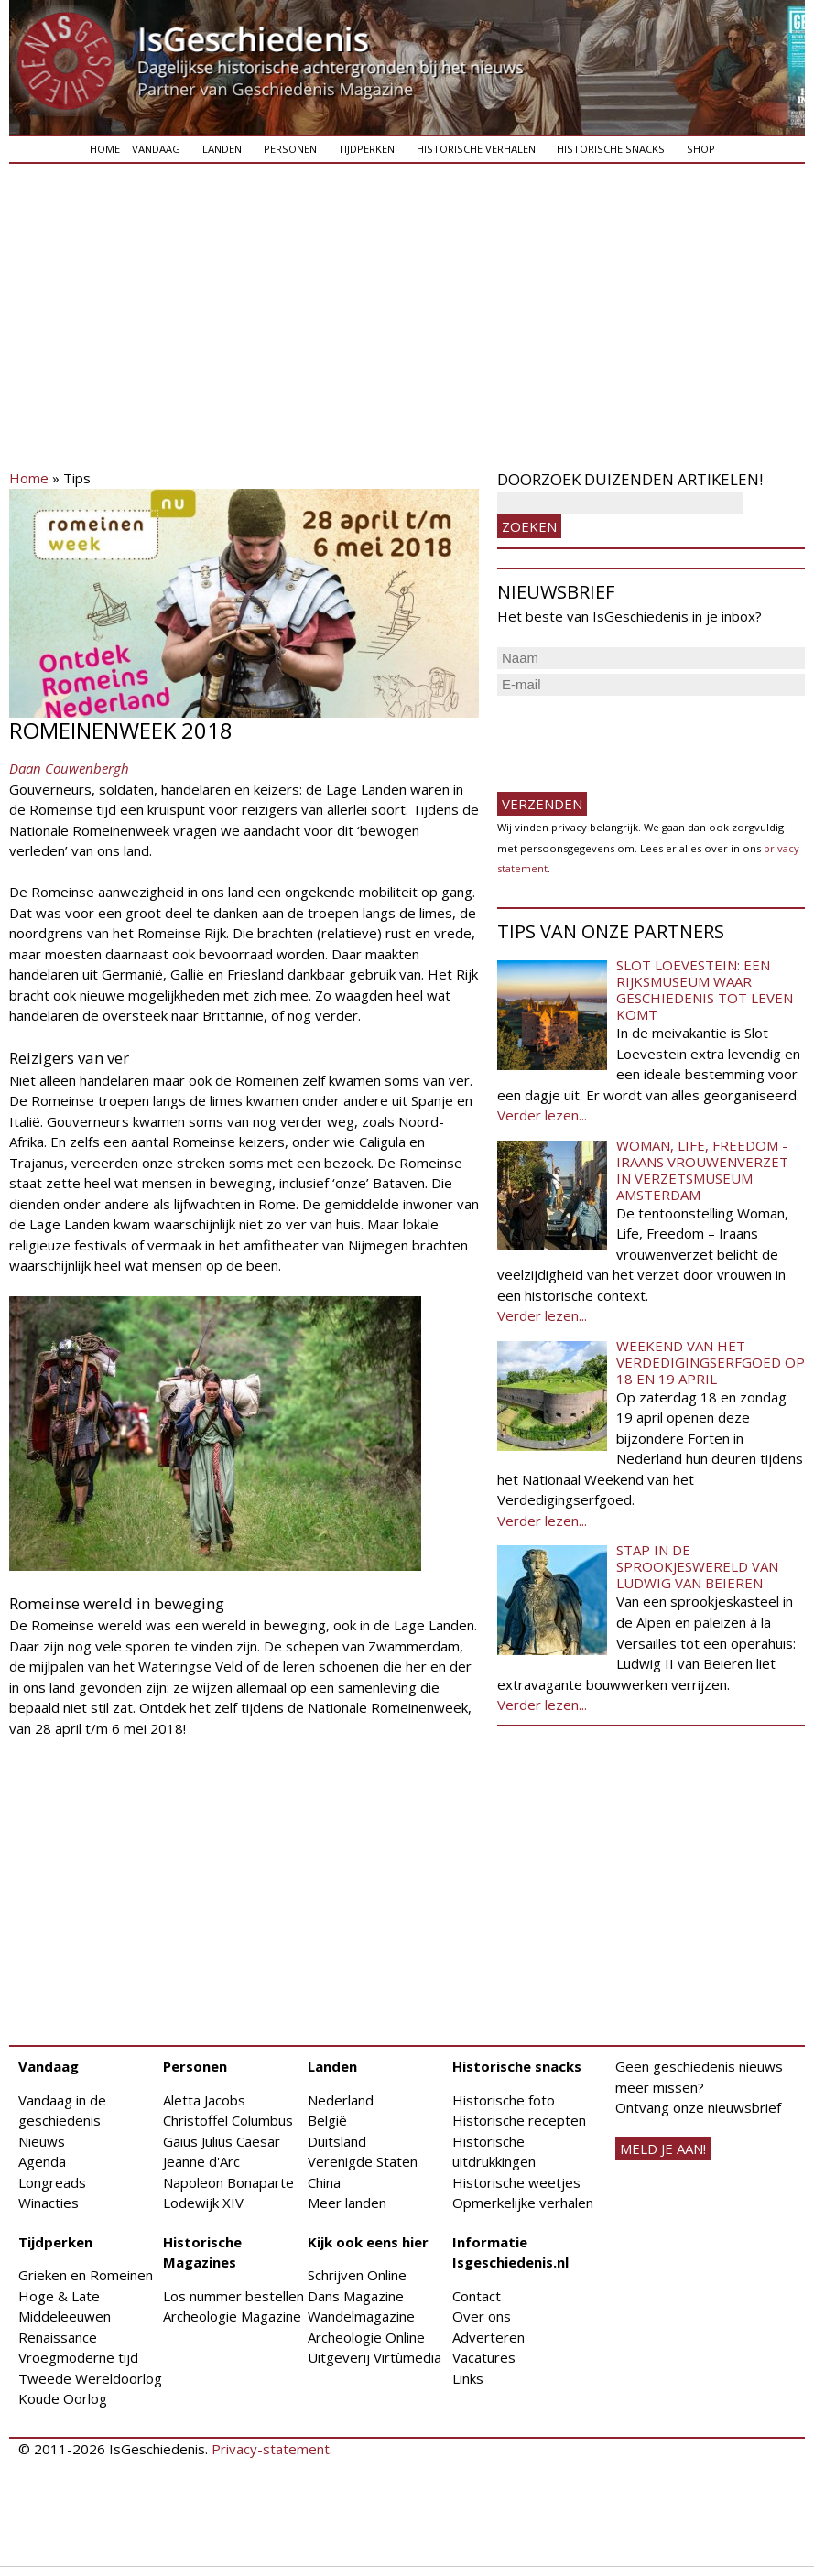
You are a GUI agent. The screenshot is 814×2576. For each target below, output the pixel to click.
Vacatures (484, 2357)
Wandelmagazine (361, 2316)
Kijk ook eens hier (368, 2242)
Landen (222, 149)
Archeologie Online (366, 2337)
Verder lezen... (542, 1115)
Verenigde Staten (363, 2161)
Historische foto (503, 2100)
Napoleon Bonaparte (228, 2182)
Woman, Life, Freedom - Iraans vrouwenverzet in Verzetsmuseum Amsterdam (702, 1170)
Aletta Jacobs (204, 2100)
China (324, 2182)
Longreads (52, 2182)
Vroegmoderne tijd (78, 2357)
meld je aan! (663, 2148)
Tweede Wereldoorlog (90, 2378)
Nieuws (41, 2141)
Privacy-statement (271, 2449)
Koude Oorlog (62, 2398)
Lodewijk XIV (203, 2202)
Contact (476, 2296)
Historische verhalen (476, 149)
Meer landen (347, 2202)
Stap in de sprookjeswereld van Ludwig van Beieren (697, 1566)
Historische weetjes (516, 2182)
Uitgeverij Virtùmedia (374, 2357)
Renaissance (57, 2337)
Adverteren (488, 2337)
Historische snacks (611, 149)
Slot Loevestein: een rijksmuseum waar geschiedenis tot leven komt (704, 989)
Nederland (341, 2100)
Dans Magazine (356, 2296)
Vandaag (156, 149)
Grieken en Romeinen (85, 2275)
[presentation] (636, 736)
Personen (290, 149)
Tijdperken (366, 149)
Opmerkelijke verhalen (522, 2202)
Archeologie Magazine (232, 2316)
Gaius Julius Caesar (221, 2141)
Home (105, 149)
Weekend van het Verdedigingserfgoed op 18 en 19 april (710, 1362)
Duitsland (337, 2141)
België (327, 2120)
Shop (701, 149)
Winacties (48, 2202)
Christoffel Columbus (228, 2120)
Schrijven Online (357, 2275)
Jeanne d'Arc (201, 2161)
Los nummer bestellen (233, 2296)
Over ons (481, 2316)
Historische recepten (519, 2120)
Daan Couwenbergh (69, 768)
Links (467, 2378)
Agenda (42, 2161)
